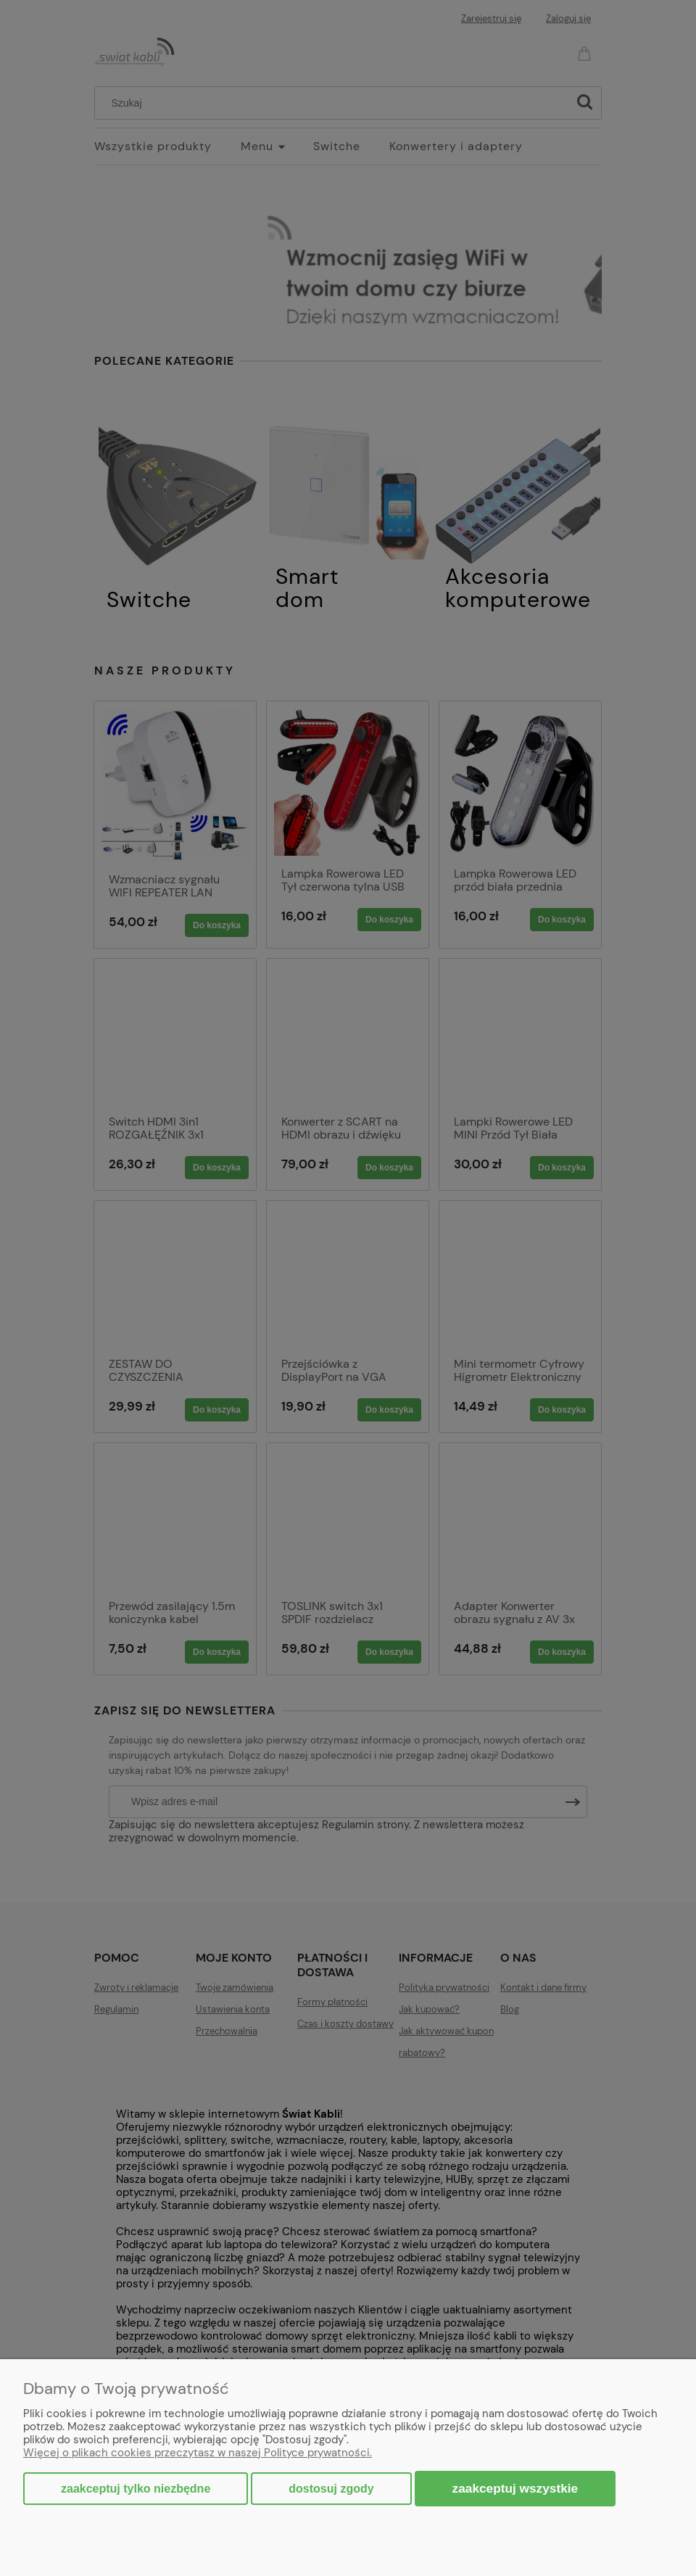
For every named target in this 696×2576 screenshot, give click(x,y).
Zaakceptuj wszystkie (515, 2488)
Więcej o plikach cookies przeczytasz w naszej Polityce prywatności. (197, 2452)
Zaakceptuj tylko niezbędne (135, 2488)
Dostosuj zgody (331, 2488)
